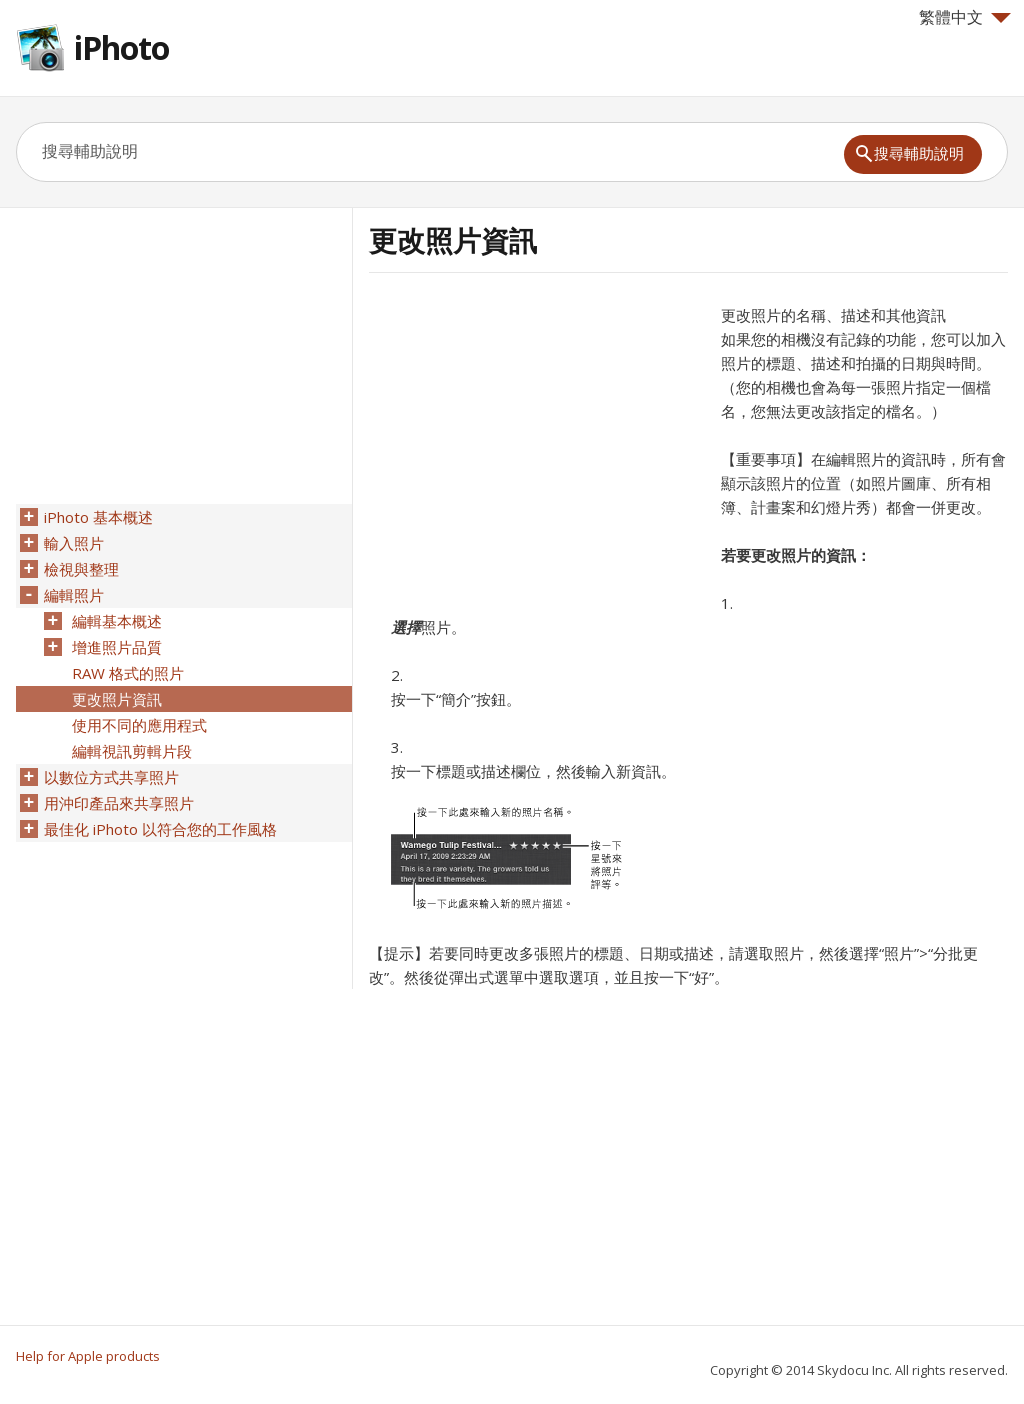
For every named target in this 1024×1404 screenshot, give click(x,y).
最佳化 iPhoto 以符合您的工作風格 (160, 829)
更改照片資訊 (117, 699)
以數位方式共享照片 (111, 777)
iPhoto (121, 47)
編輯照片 (74, 595)
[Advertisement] (537, 443)
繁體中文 (965, 17)
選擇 (406, 627)
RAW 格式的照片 (128, 673)
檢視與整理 (81, 569)
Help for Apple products (88, 1356)
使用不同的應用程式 (139, 725)
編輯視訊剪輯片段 (132, 751)
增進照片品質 (117, 647)
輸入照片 (74, 543)
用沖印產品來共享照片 (119, 803)
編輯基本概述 (117, 621)
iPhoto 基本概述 (98, 517)
